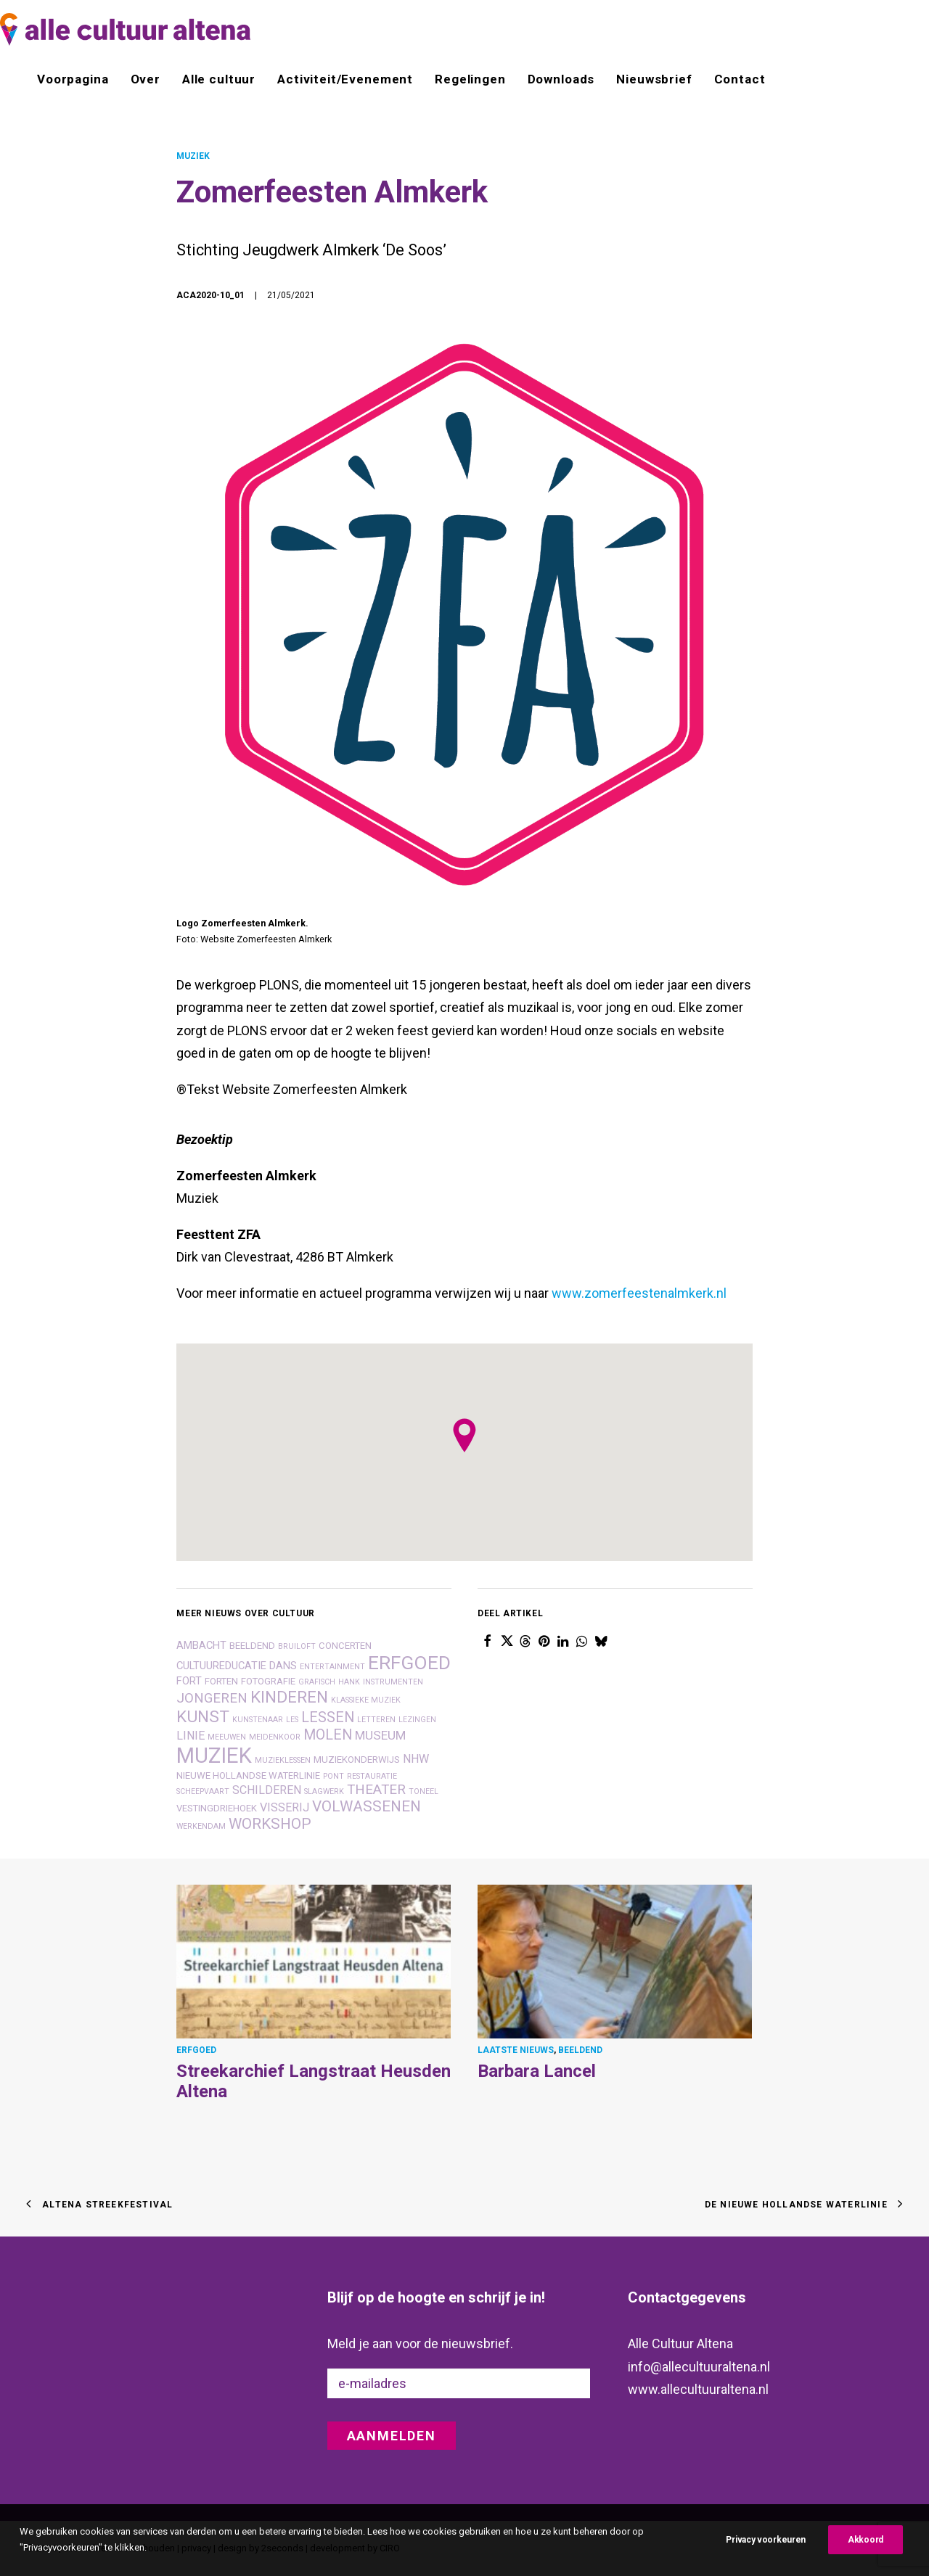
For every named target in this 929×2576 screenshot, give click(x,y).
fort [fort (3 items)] (189, 1680)
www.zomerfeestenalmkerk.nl (639, 1293)
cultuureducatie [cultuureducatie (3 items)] (221, 1664)
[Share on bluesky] (601, 1640)
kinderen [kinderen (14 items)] (289, 1696)
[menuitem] (77, 79)
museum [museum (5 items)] (380, 1734)
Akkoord (865, 2540)
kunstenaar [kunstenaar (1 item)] (257, 1719)
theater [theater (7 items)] (376, 1789)
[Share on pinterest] (544, 1640)
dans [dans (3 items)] (283, 1664)
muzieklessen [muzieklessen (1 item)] (283, 1759)
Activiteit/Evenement (345, 79)
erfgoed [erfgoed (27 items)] (409, 1662)
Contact (740, 79)
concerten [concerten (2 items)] (345, 1644)
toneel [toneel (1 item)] (423, 1790)
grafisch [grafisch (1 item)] (316, 1681)
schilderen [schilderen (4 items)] (266, 1789)
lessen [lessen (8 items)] (327, 1716)
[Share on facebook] (487, 1640)
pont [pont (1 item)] (333, 1775)
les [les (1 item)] (292, 1719)
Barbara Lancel (537, 2070)
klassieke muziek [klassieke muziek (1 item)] (366, 1699)
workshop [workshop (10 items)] (270, 1823)
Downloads (561, 79)
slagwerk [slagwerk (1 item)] (324, 1790)
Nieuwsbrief (654, 79)
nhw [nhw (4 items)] (416, 1758)
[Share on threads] (525, 1640)
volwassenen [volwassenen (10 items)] (366, 1805)
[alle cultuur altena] (125, 29)
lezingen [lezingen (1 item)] (417, 1719)
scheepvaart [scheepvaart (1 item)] (202, 1790)
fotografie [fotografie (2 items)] (268, 1680)
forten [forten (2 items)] (221, 1680)
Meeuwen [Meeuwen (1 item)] (227, 1736)
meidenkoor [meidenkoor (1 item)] (274, 1736)
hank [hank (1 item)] (349, 1681)
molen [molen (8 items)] (327, 1734)
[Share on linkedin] (563, 1640)
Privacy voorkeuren (766, 2540)
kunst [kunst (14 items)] (202, 1716)
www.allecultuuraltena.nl (698, 2389)
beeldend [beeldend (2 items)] (252, 1644)
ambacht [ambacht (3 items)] (201, 1644)
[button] (313, 1960)
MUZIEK (193, 156)
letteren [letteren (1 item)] (376, 1719)
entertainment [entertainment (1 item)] (332, 1666)
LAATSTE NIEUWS (516, 2049)
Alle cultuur (218, 79)
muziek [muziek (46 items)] (214, 1754)
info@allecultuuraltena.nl (699, 2366)
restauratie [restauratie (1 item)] (372, 1775)
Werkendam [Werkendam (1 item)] (201, 1825)
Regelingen (470, 79)
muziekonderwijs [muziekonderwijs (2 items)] (357, 1758)
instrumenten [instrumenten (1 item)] (393, 1681)
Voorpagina (73, 79)
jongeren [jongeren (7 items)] (211, 1697)
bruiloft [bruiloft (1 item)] (297, 1645)
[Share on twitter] (506, 1640)
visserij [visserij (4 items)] (284, 1807)
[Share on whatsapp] (582, 1640)
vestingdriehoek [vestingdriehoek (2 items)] (216, 1807)
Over (145, 79)
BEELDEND (580, 2049)
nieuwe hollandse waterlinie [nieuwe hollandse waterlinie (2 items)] (248, 1774)
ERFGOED (196, 2049)
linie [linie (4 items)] (190, 1735)
